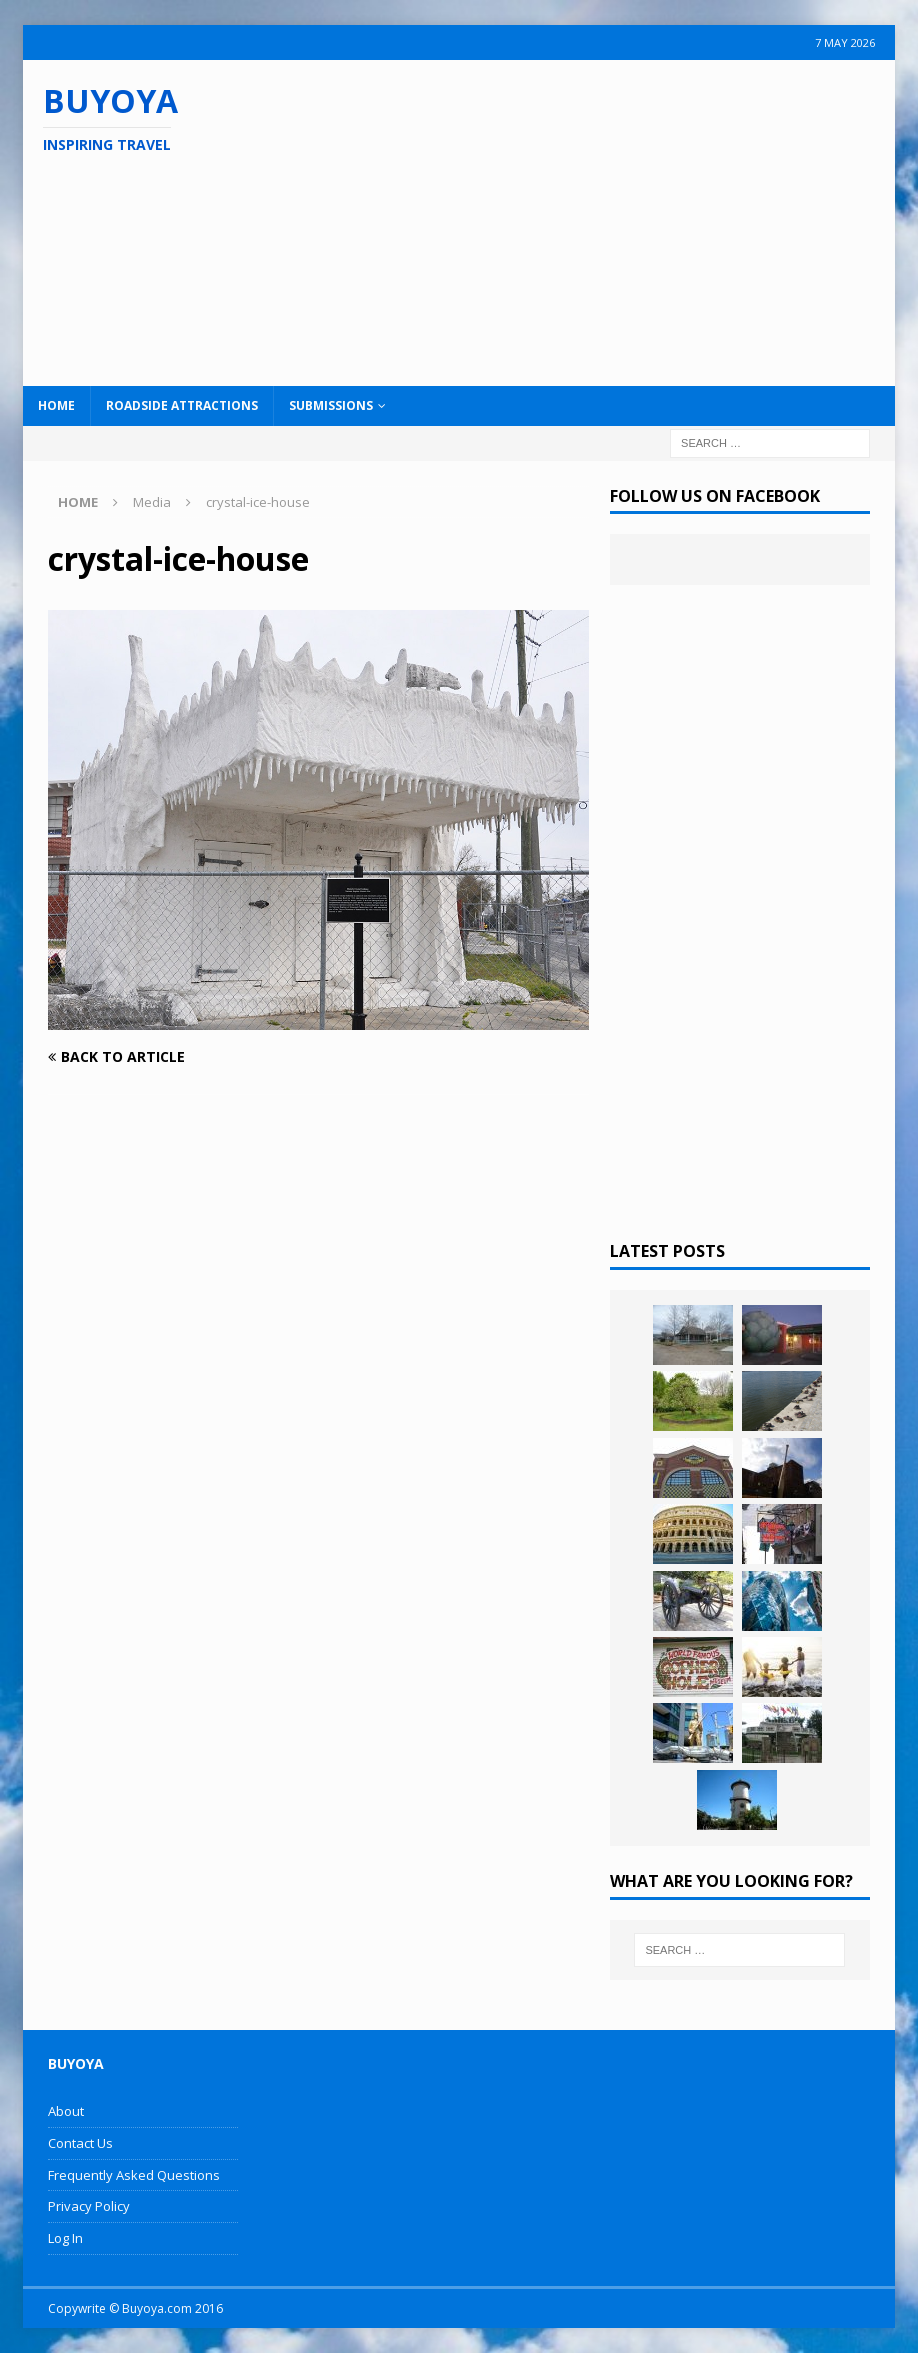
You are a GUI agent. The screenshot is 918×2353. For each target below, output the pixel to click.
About (66, 2111)
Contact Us (80, 2143)
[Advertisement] (590, 220)
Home (56, 405)
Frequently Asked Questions (134, 2175)
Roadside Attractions (182, 405)
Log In (65, 2238)
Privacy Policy (89, 2206)
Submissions (331, 405)
